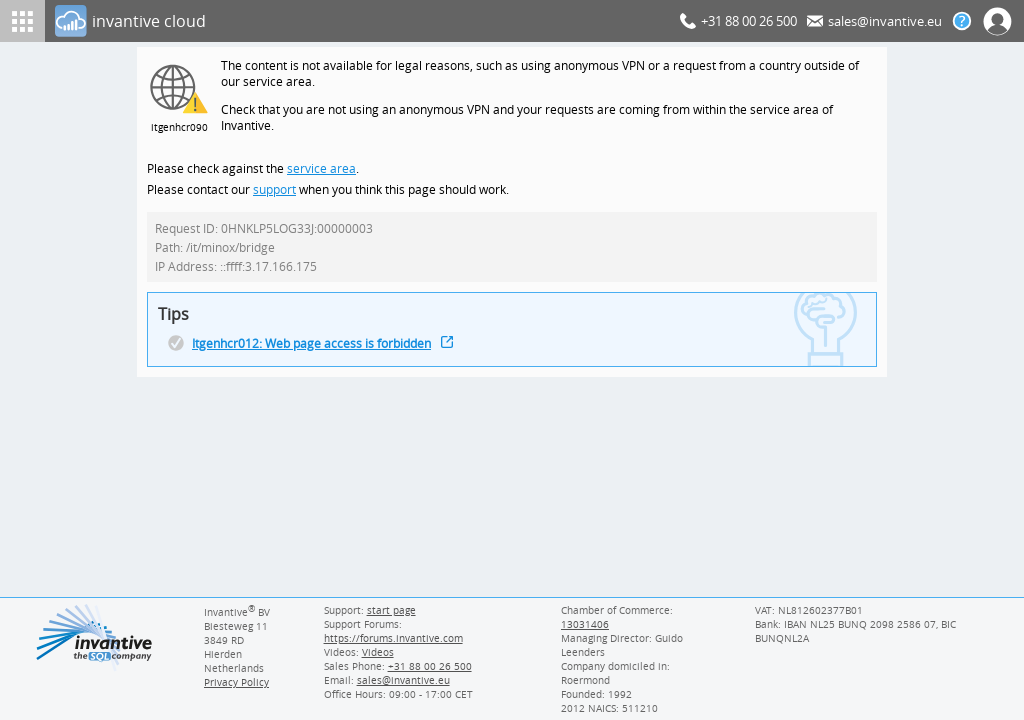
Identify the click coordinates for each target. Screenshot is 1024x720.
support (275, 194)
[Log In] (363, 21)
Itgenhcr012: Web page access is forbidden (314, 352)
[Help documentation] (962, 21)
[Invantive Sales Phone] (426, 666)
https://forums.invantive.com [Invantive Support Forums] (392, 638)
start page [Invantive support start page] (391, 610)
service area (319, 172)
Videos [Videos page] (376, 652)
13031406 (584, 624)
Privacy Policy (236, 682)
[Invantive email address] (400, 680)
